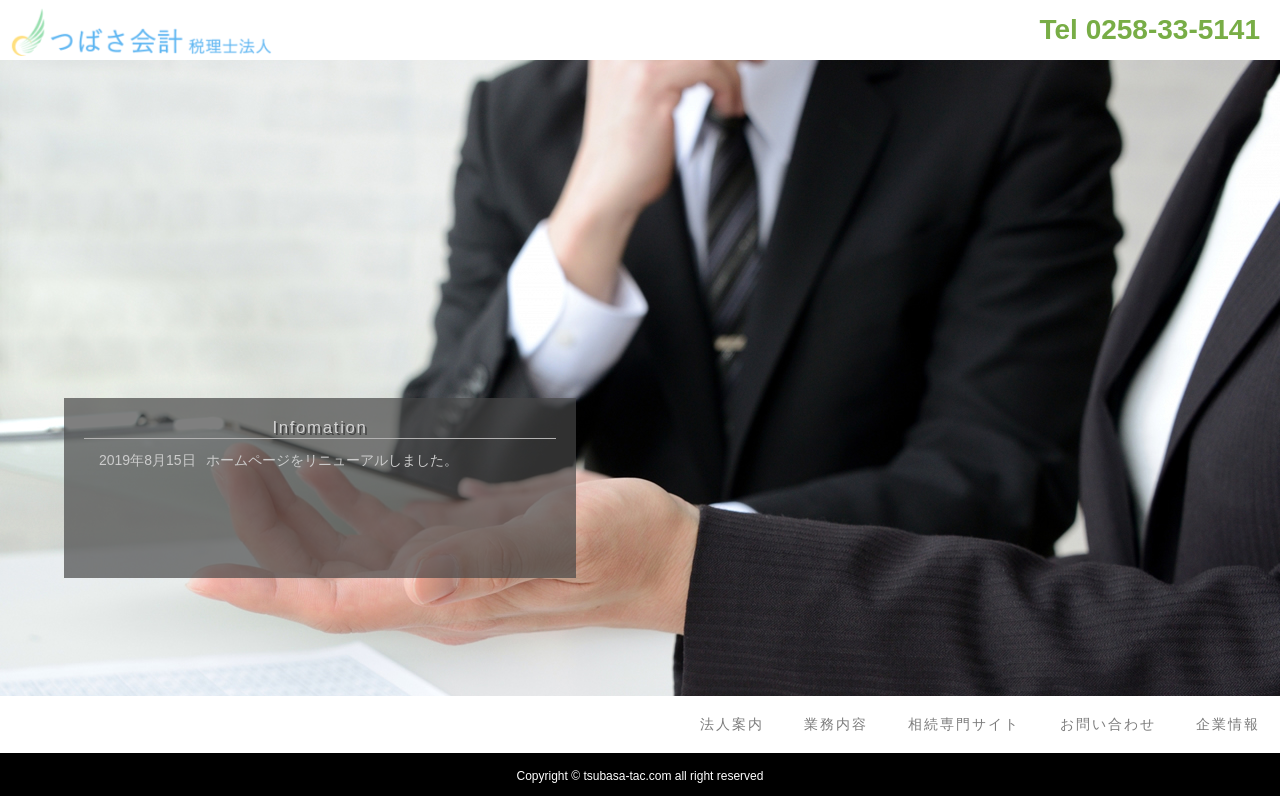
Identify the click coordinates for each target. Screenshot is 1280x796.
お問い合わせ (1108, 724)
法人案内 (732, 724)
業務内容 (836, 724)
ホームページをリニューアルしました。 (332, 460)
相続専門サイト (964, 724)
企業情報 (1228, 724)
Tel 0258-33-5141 (1149, 29)
